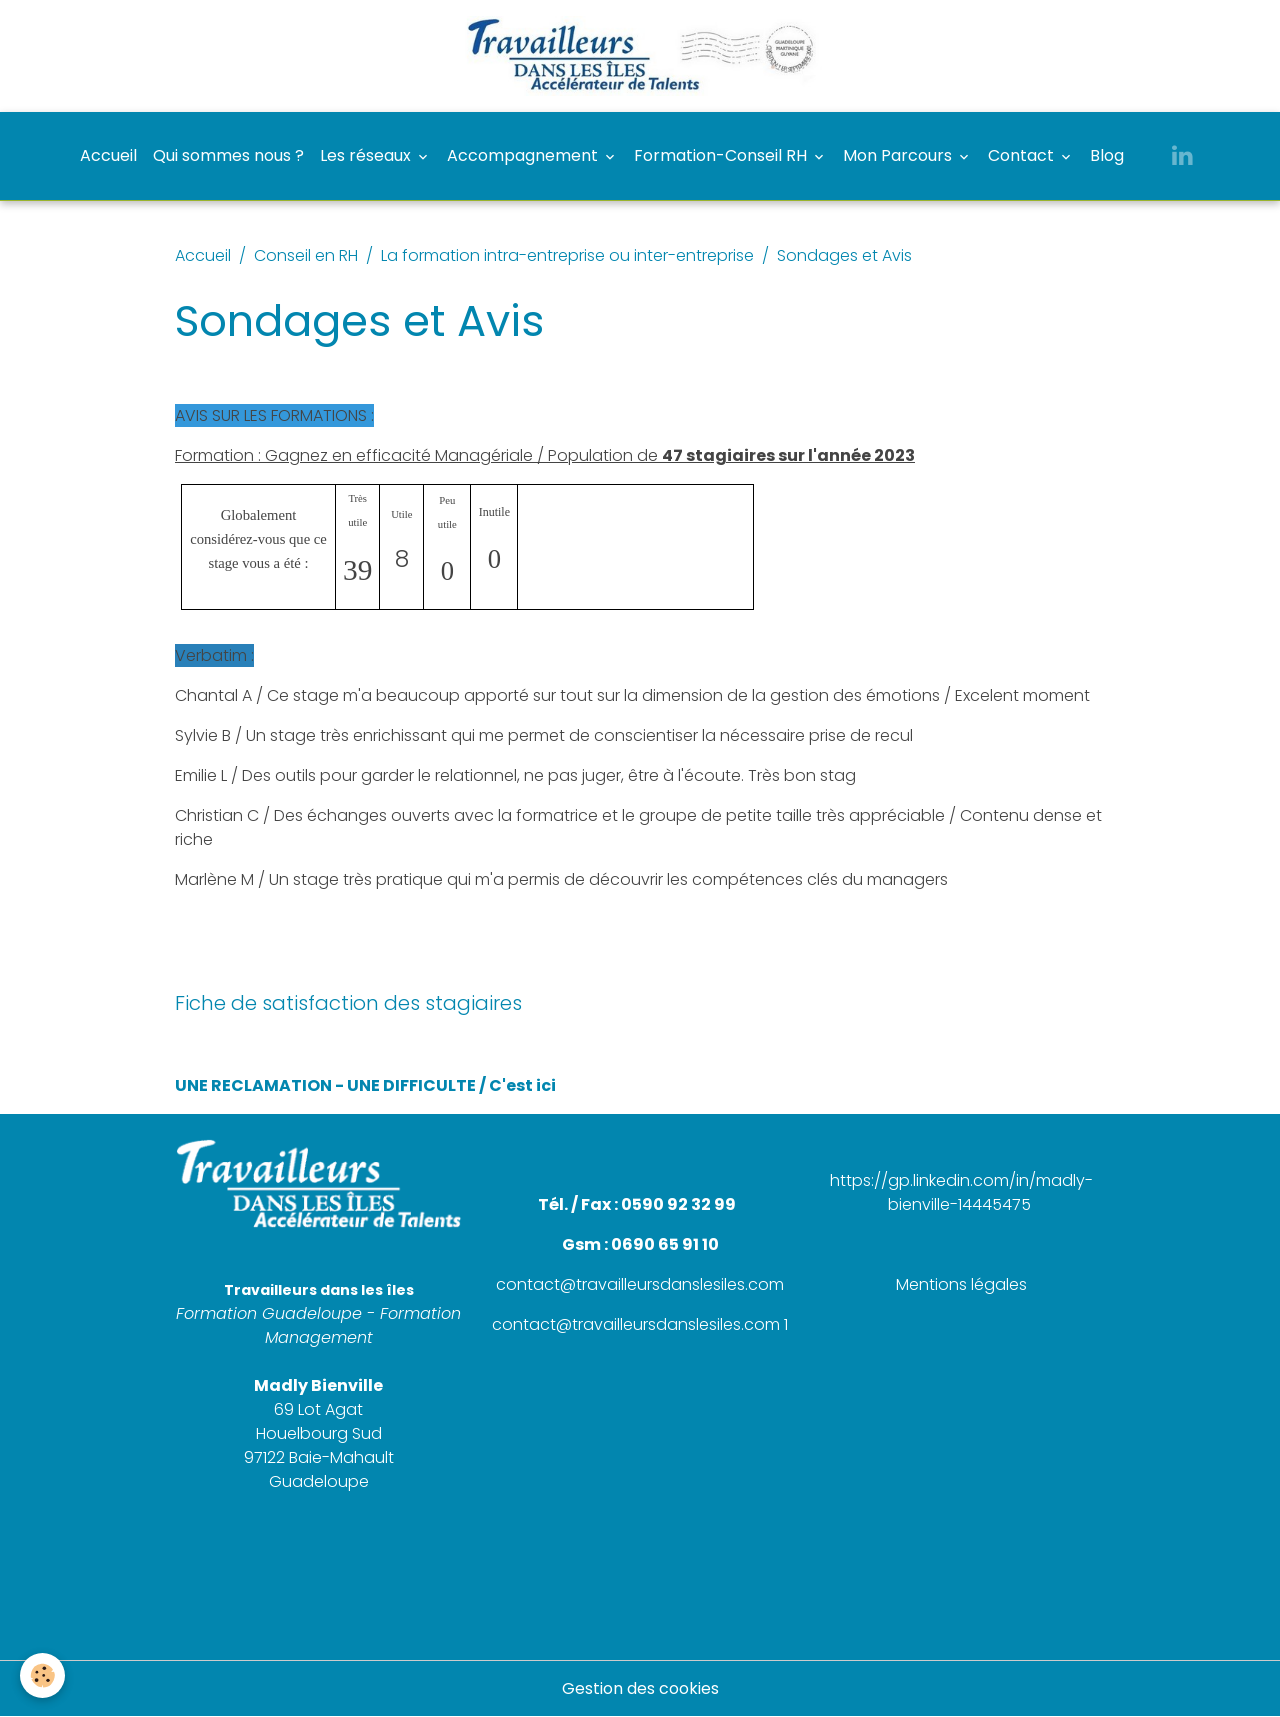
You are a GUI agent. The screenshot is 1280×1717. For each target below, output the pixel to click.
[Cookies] (42, 1675)
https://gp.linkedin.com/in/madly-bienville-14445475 (961, 1192)
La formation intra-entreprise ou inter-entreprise (567, 255)
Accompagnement (524, 155)
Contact (1023, 155)
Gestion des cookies (640, 1688)
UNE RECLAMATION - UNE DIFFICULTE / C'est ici (365, 1085)
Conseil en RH (306, 255)
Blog (1107, 155)
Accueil (108, 155)
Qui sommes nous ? (228, 155)
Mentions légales (961, 1284)
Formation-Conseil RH (722, 155)
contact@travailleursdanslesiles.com (640, 1284)
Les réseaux (367, 155)
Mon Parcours (899, 155)
